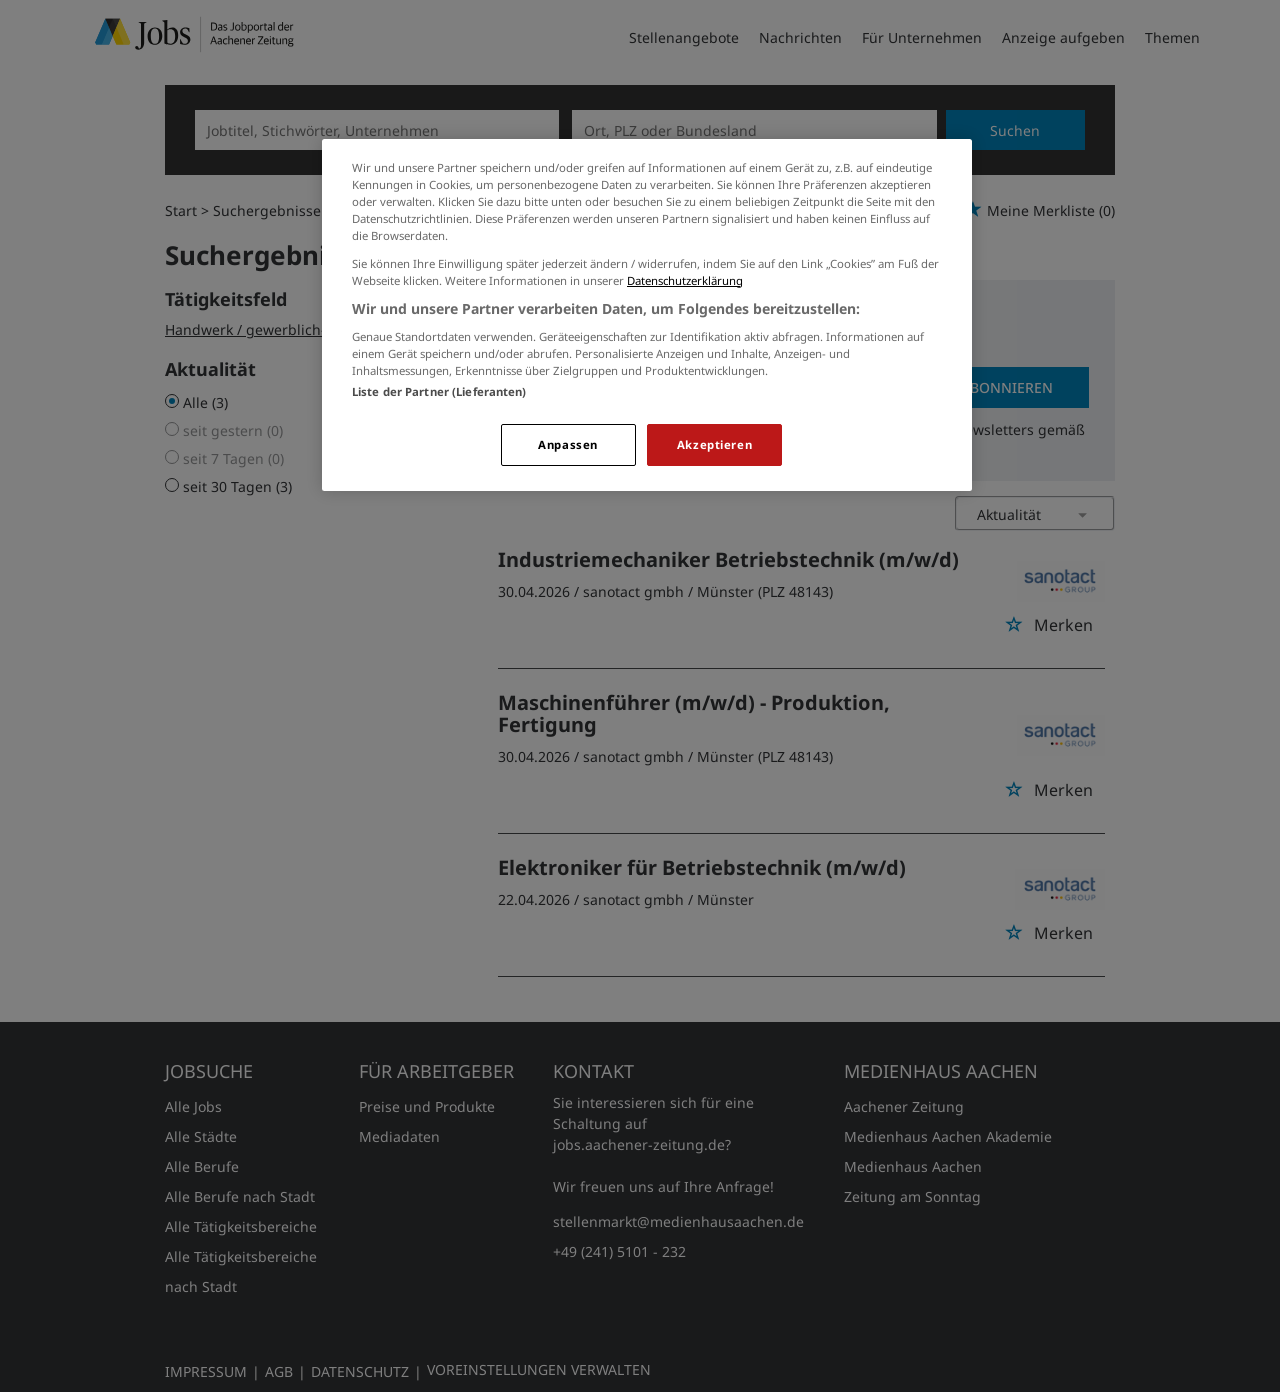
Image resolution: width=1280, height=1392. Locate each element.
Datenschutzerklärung (685, 280)
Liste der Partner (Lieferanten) (439, 391)
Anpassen (568, 444)
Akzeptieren (714, 444)
